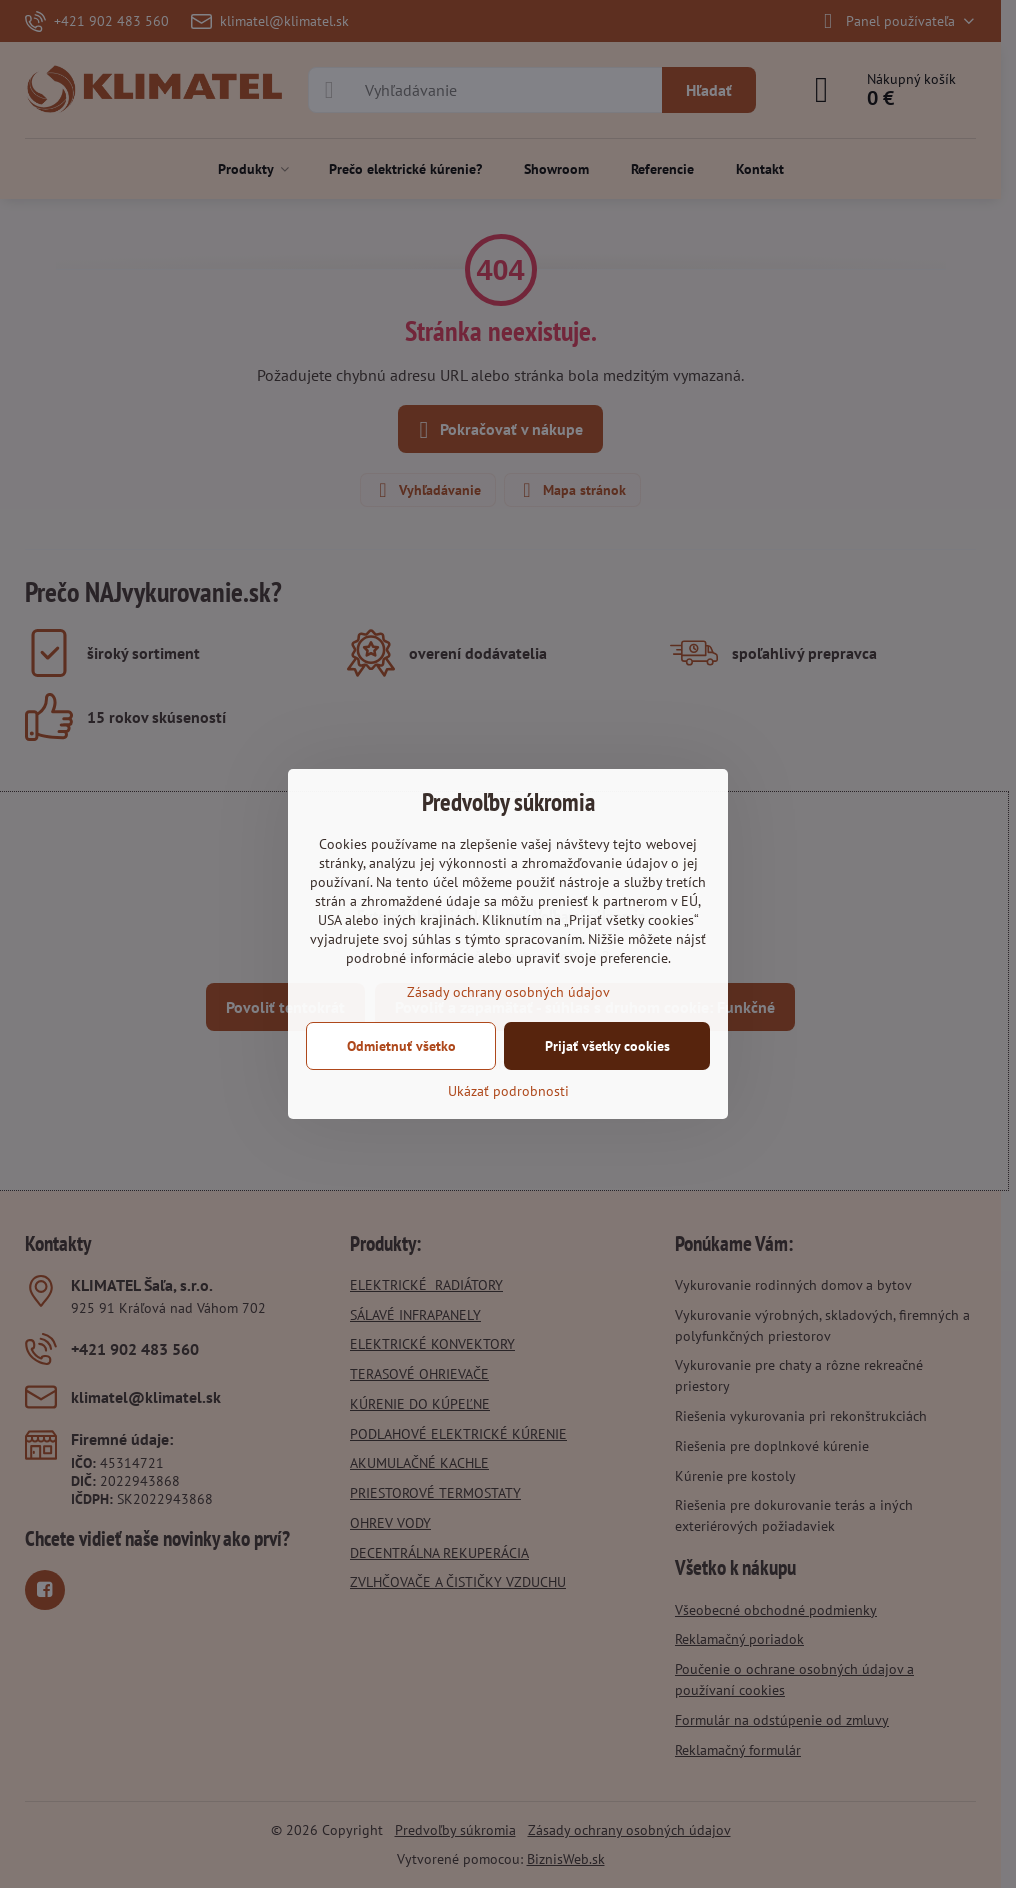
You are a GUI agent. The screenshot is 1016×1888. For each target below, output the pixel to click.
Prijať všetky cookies (607, 1046)
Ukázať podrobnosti (508, 1091)
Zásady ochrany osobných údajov (508, 992)
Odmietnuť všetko (401, 1046)
